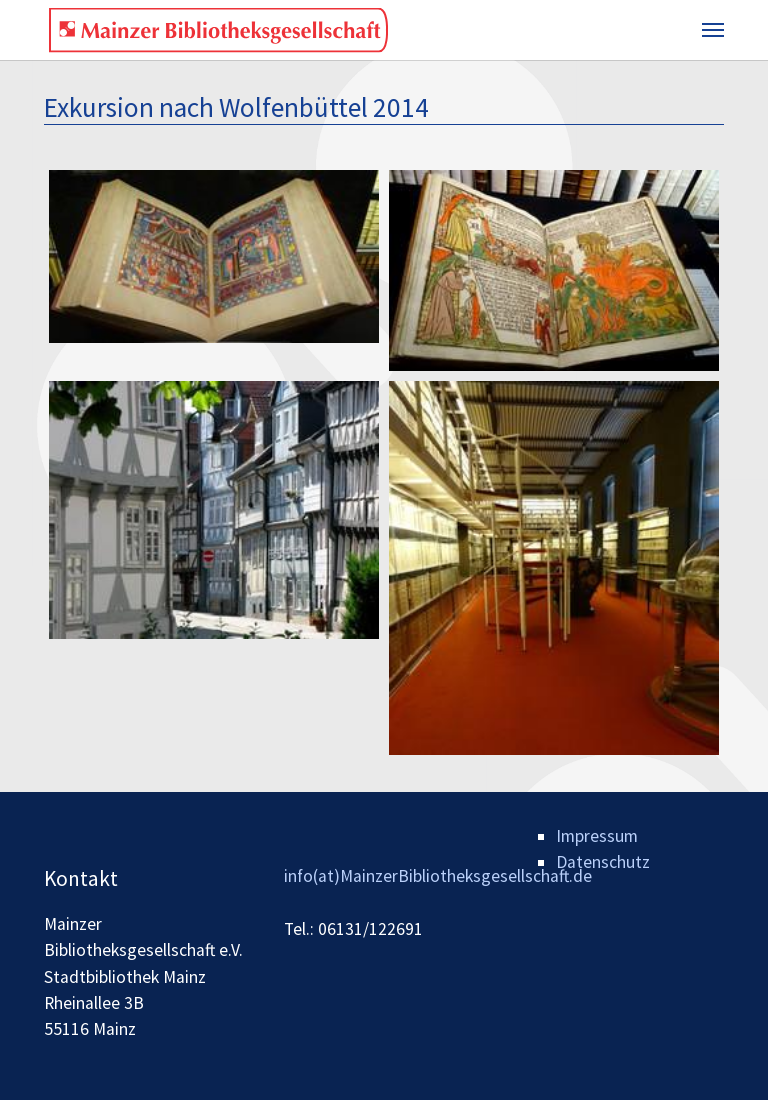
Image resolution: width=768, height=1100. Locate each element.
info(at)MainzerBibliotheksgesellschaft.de (438, 876)
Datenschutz (603, 862)
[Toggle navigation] (713, 30)
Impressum (597, 836)
